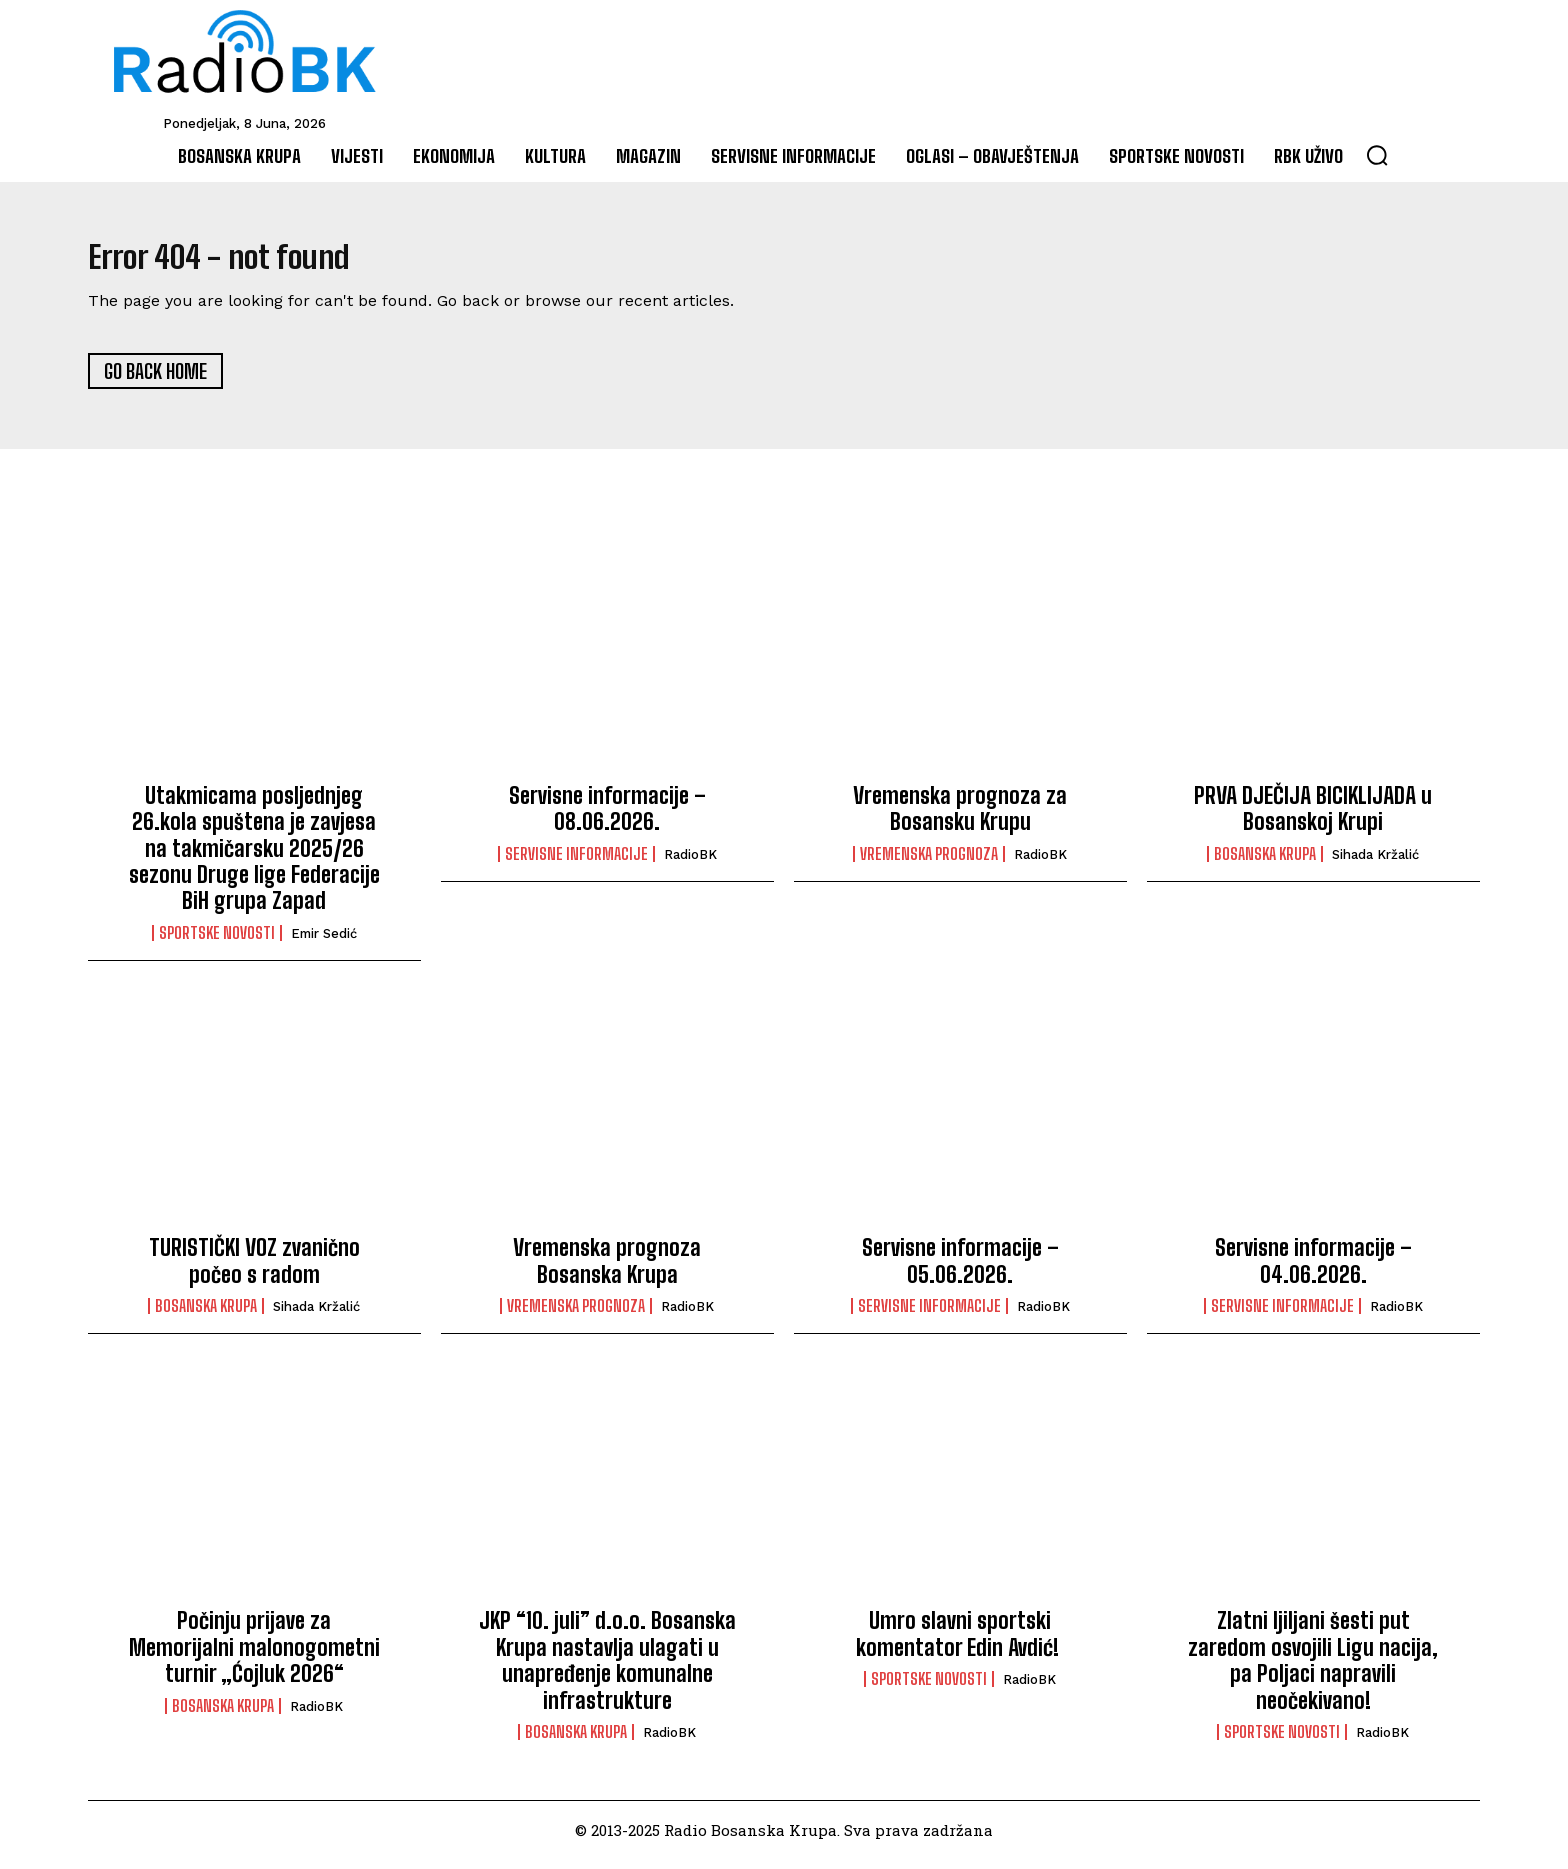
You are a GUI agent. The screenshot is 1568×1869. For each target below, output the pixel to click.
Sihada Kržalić (1375, 864)
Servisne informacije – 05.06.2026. (960, 1271)
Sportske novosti (217, 943)
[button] (1377, 155)
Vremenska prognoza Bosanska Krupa (607, 1271)
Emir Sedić (324, 943)
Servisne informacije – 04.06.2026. (1313, 1271)
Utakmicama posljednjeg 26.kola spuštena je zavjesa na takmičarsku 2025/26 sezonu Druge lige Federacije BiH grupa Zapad (254, 858)
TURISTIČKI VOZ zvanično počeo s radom (254, 1271)
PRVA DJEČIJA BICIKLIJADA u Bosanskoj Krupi (1313, 818)
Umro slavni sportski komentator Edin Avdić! (960, 1644)
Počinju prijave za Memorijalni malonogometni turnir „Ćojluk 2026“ (254, 1658)
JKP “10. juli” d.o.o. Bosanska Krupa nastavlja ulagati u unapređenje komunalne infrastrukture (607, 1671)
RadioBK (690, 864)
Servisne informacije (576, 864)
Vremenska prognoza (929, 864)
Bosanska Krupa (1265, 864)
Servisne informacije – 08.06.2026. (607, 818)
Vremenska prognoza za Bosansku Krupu (960, 818)
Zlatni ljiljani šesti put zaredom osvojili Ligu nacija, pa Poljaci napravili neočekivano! (1313, 1671)
